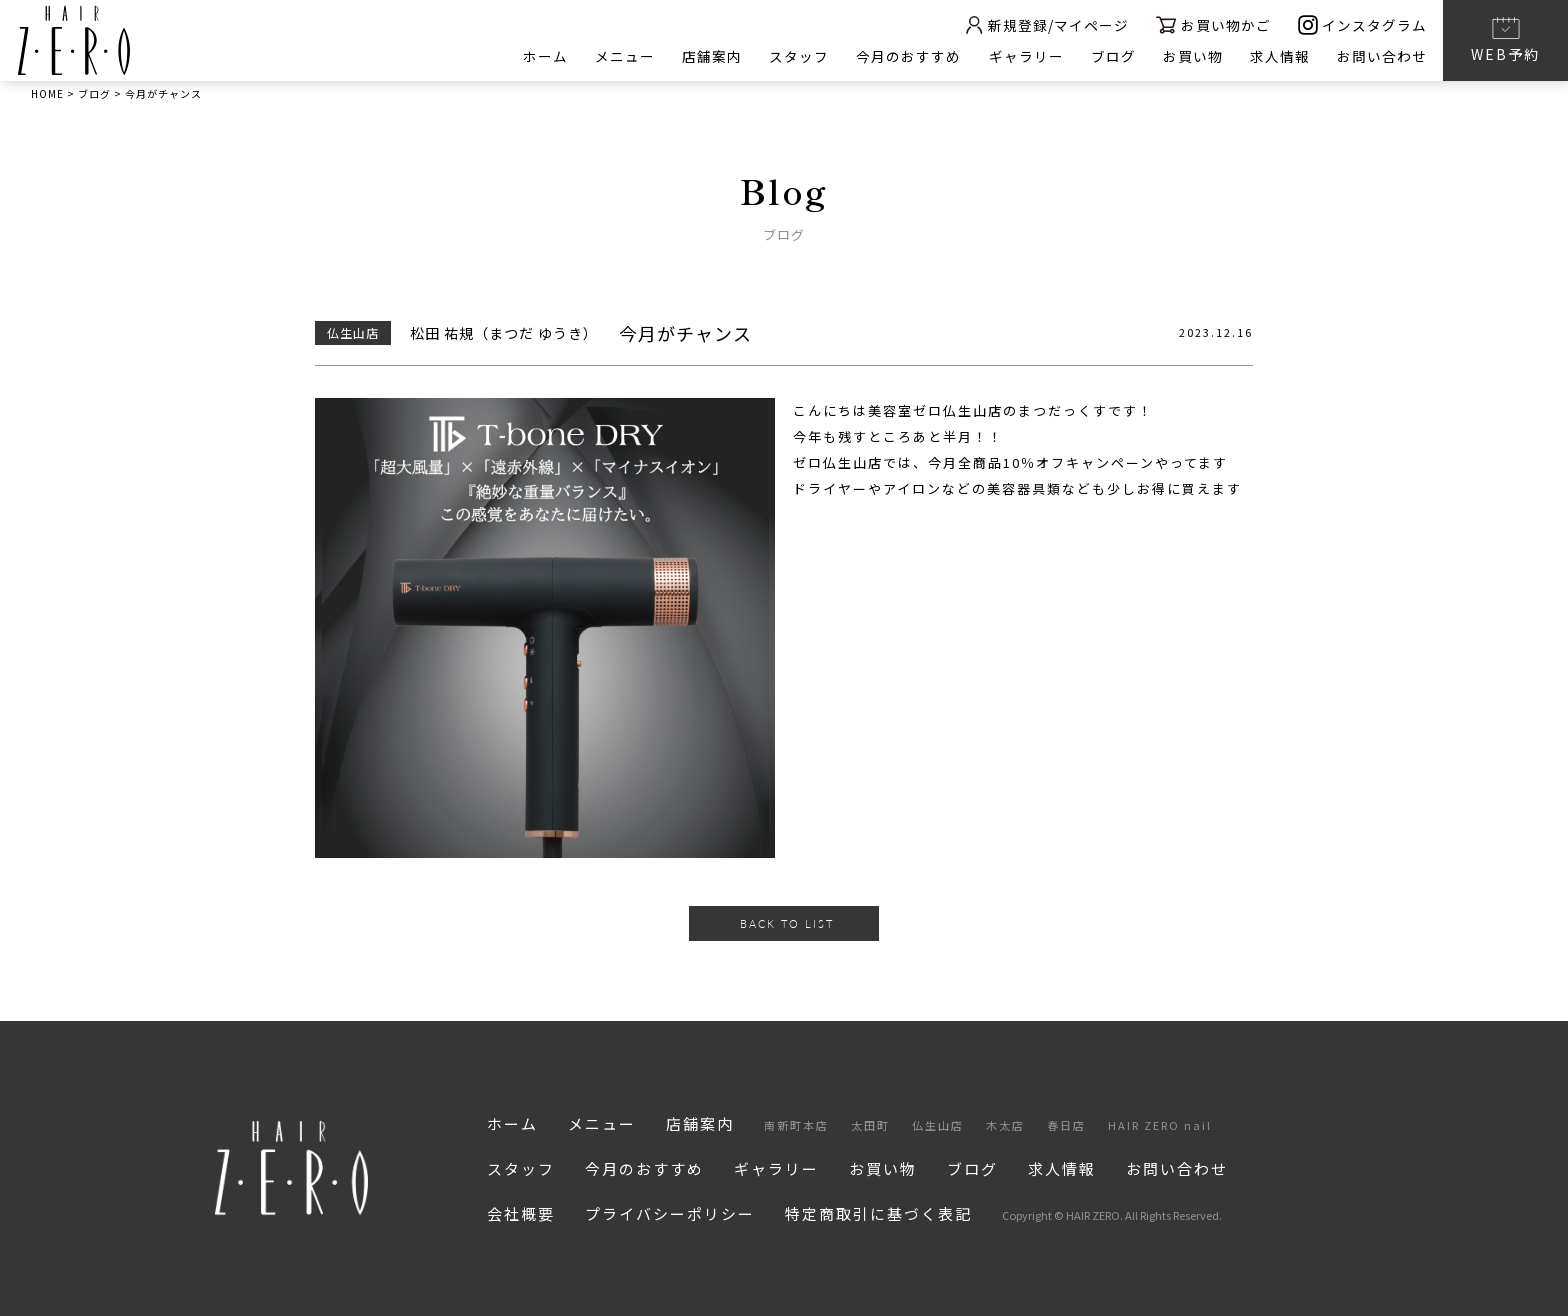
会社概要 (521, 1213)
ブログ (1110, 56)
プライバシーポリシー (670, 1213)
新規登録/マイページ (1042, 24)
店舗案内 (706, 56)
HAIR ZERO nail (1160, 1125)
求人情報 (1279, 56)
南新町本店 (796, 1125)
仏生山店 (938, 1125)
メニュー (618, 56)
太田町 (870, 1125)
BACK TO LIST (787, 923)
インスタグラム (1362, 24)
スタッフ (794, 56)
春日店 (1066, 1125)
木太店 (1005, 1125)
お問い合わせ (1382, 56)
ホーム (537, 56)
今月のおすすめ (904, 56)
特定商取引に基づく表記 (878, 1213)
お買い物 (1191, 56)
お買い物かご (1211, 24)
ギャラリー (1022, 56)
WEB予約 (1505, 39)
